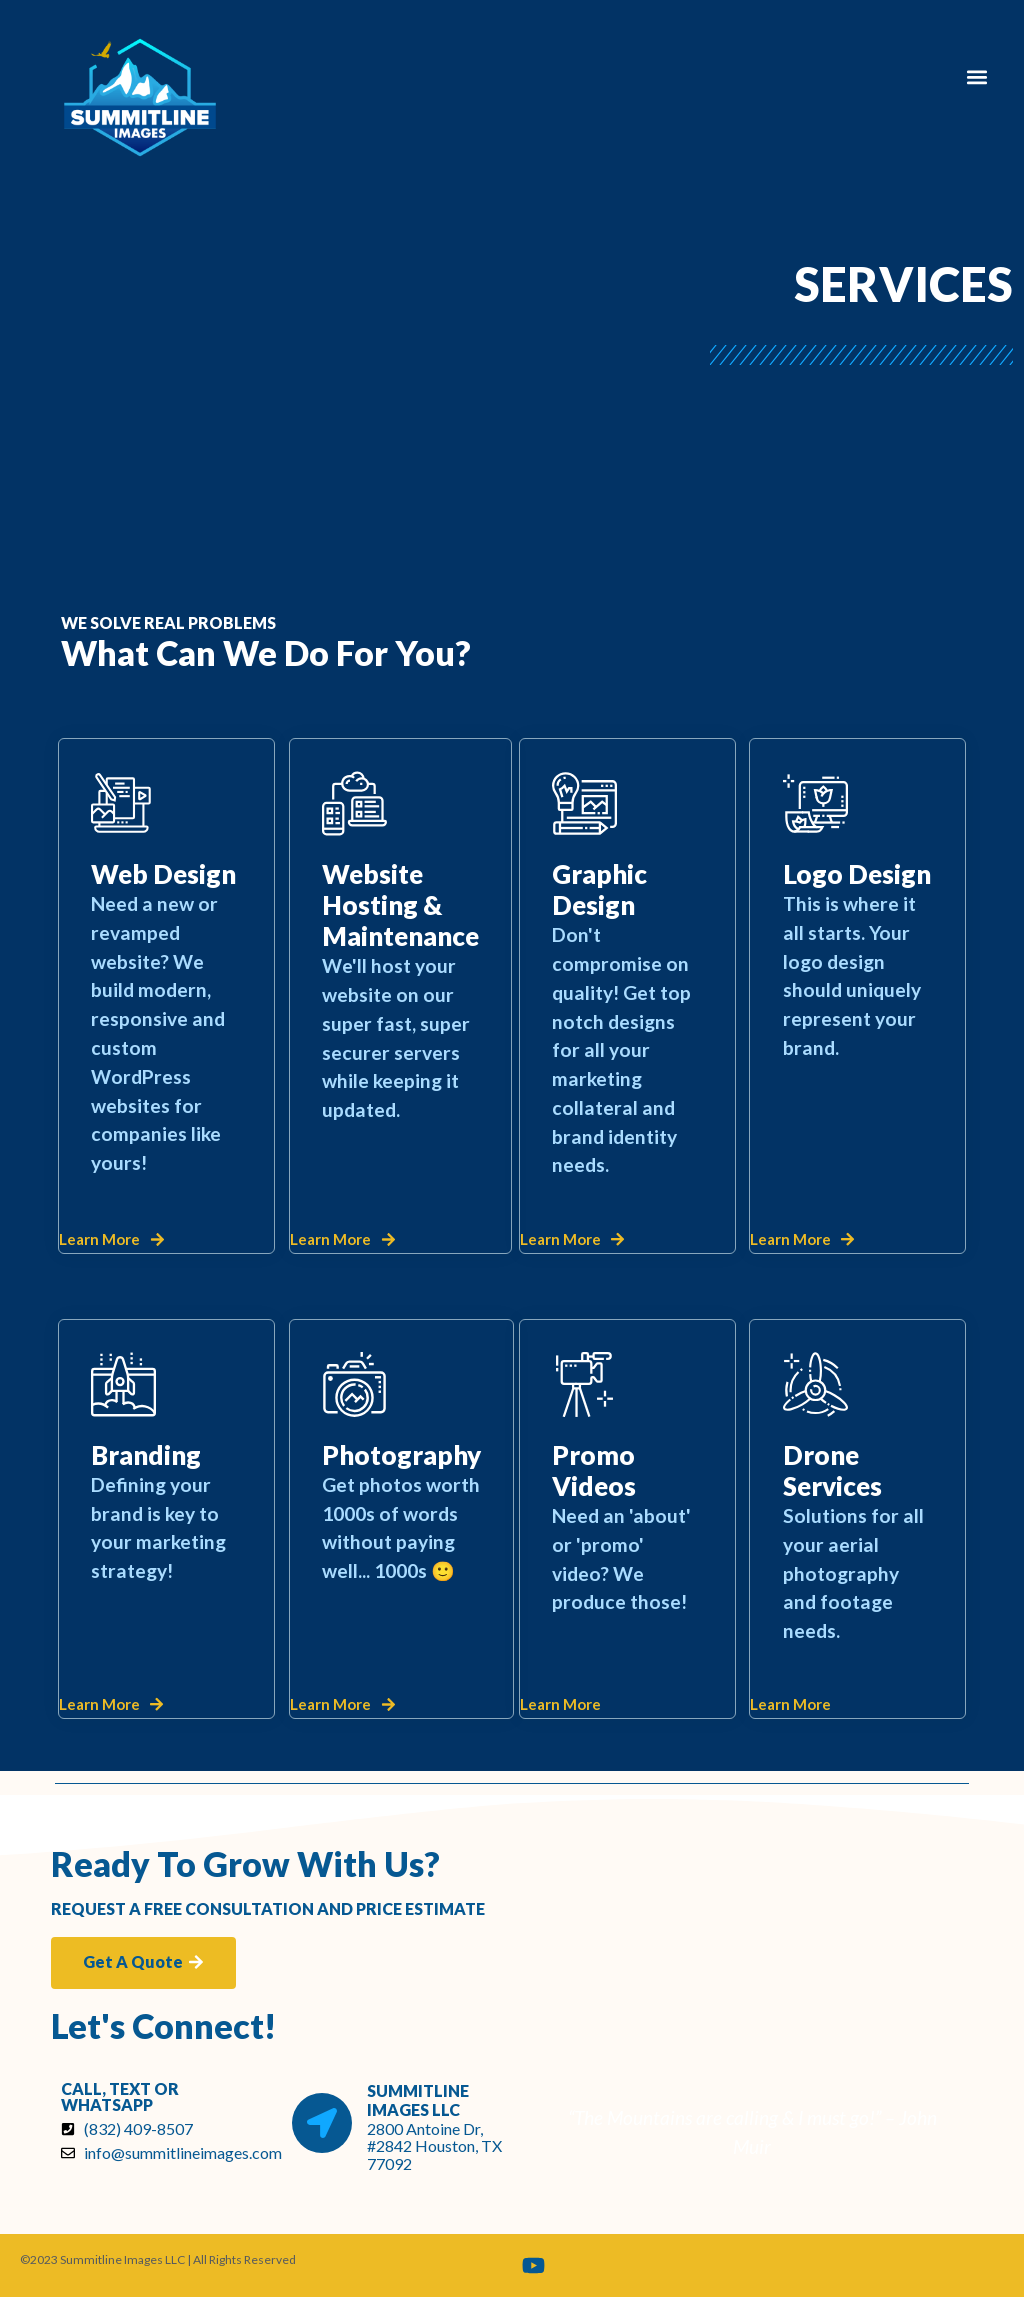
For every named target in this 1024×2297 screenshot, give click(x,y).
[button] (977, 76)
